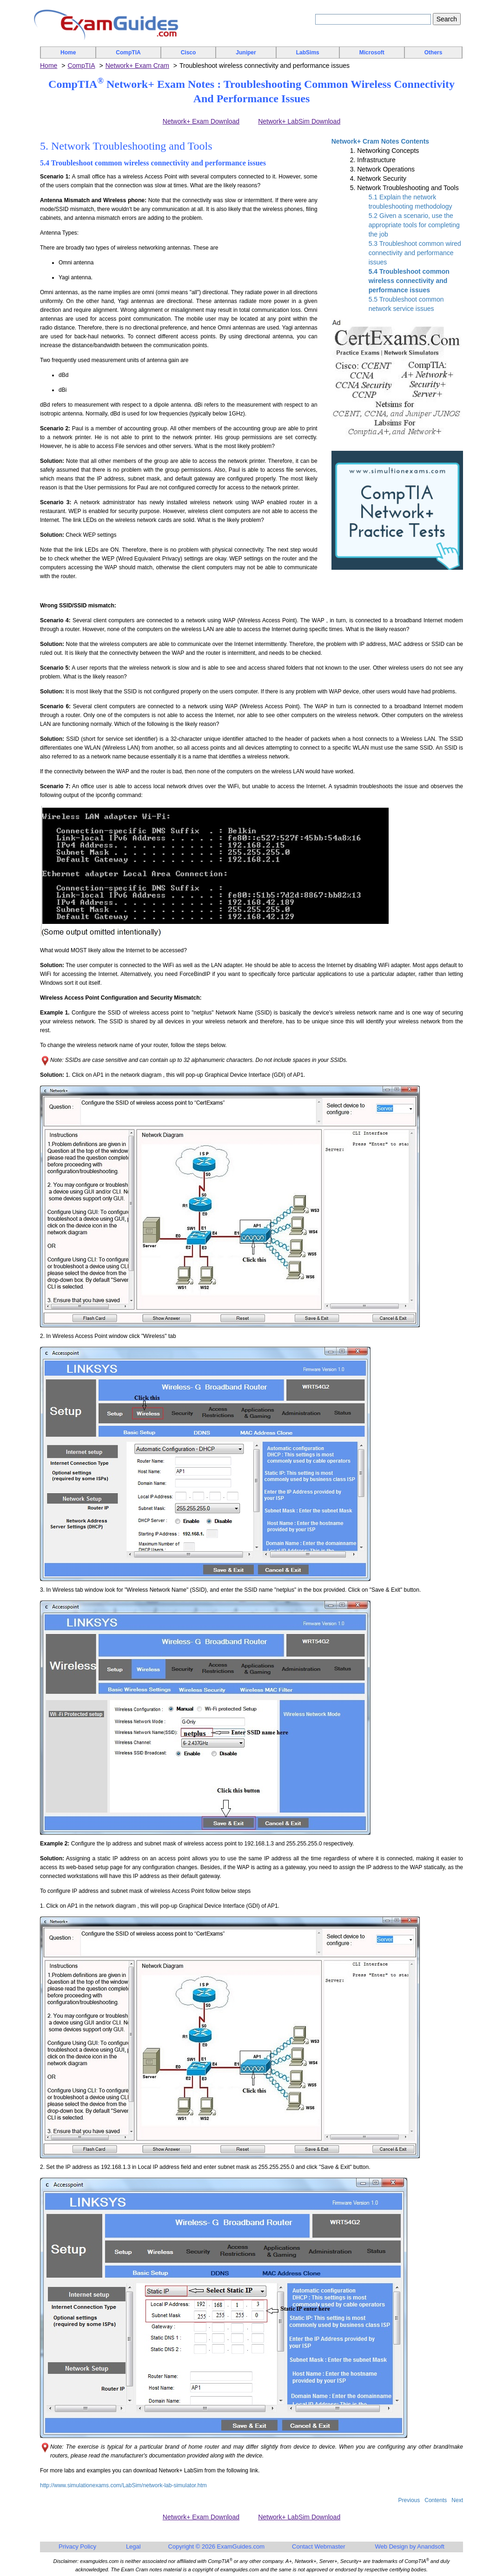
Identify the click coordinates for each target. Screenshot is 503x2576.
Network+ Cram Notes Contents (380, 141)
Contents (435, 2500)
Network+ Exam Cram (137, 65)
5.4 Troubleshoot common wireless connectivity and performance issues (409, 281)
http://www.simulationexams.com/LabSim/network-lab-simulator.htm (123, 2485)
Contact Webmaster (318, 2546)
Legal (133, 2546)
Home (68, 52)
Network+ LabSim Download (299, 121)
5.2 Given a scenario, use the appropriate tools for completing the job (414, 225)
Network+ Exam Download (201, 121)
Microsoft (371, 52)
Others (433, 52)
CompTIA (128, 52)
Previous (409, 2500)
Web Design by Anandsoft (409, 2546)
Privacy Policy (77, 2546)
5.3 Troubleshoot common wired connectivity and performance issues (415, 253)
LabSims (307, 52)
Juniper (246, 52)
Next (457, 2500)
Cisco (188, 52)
